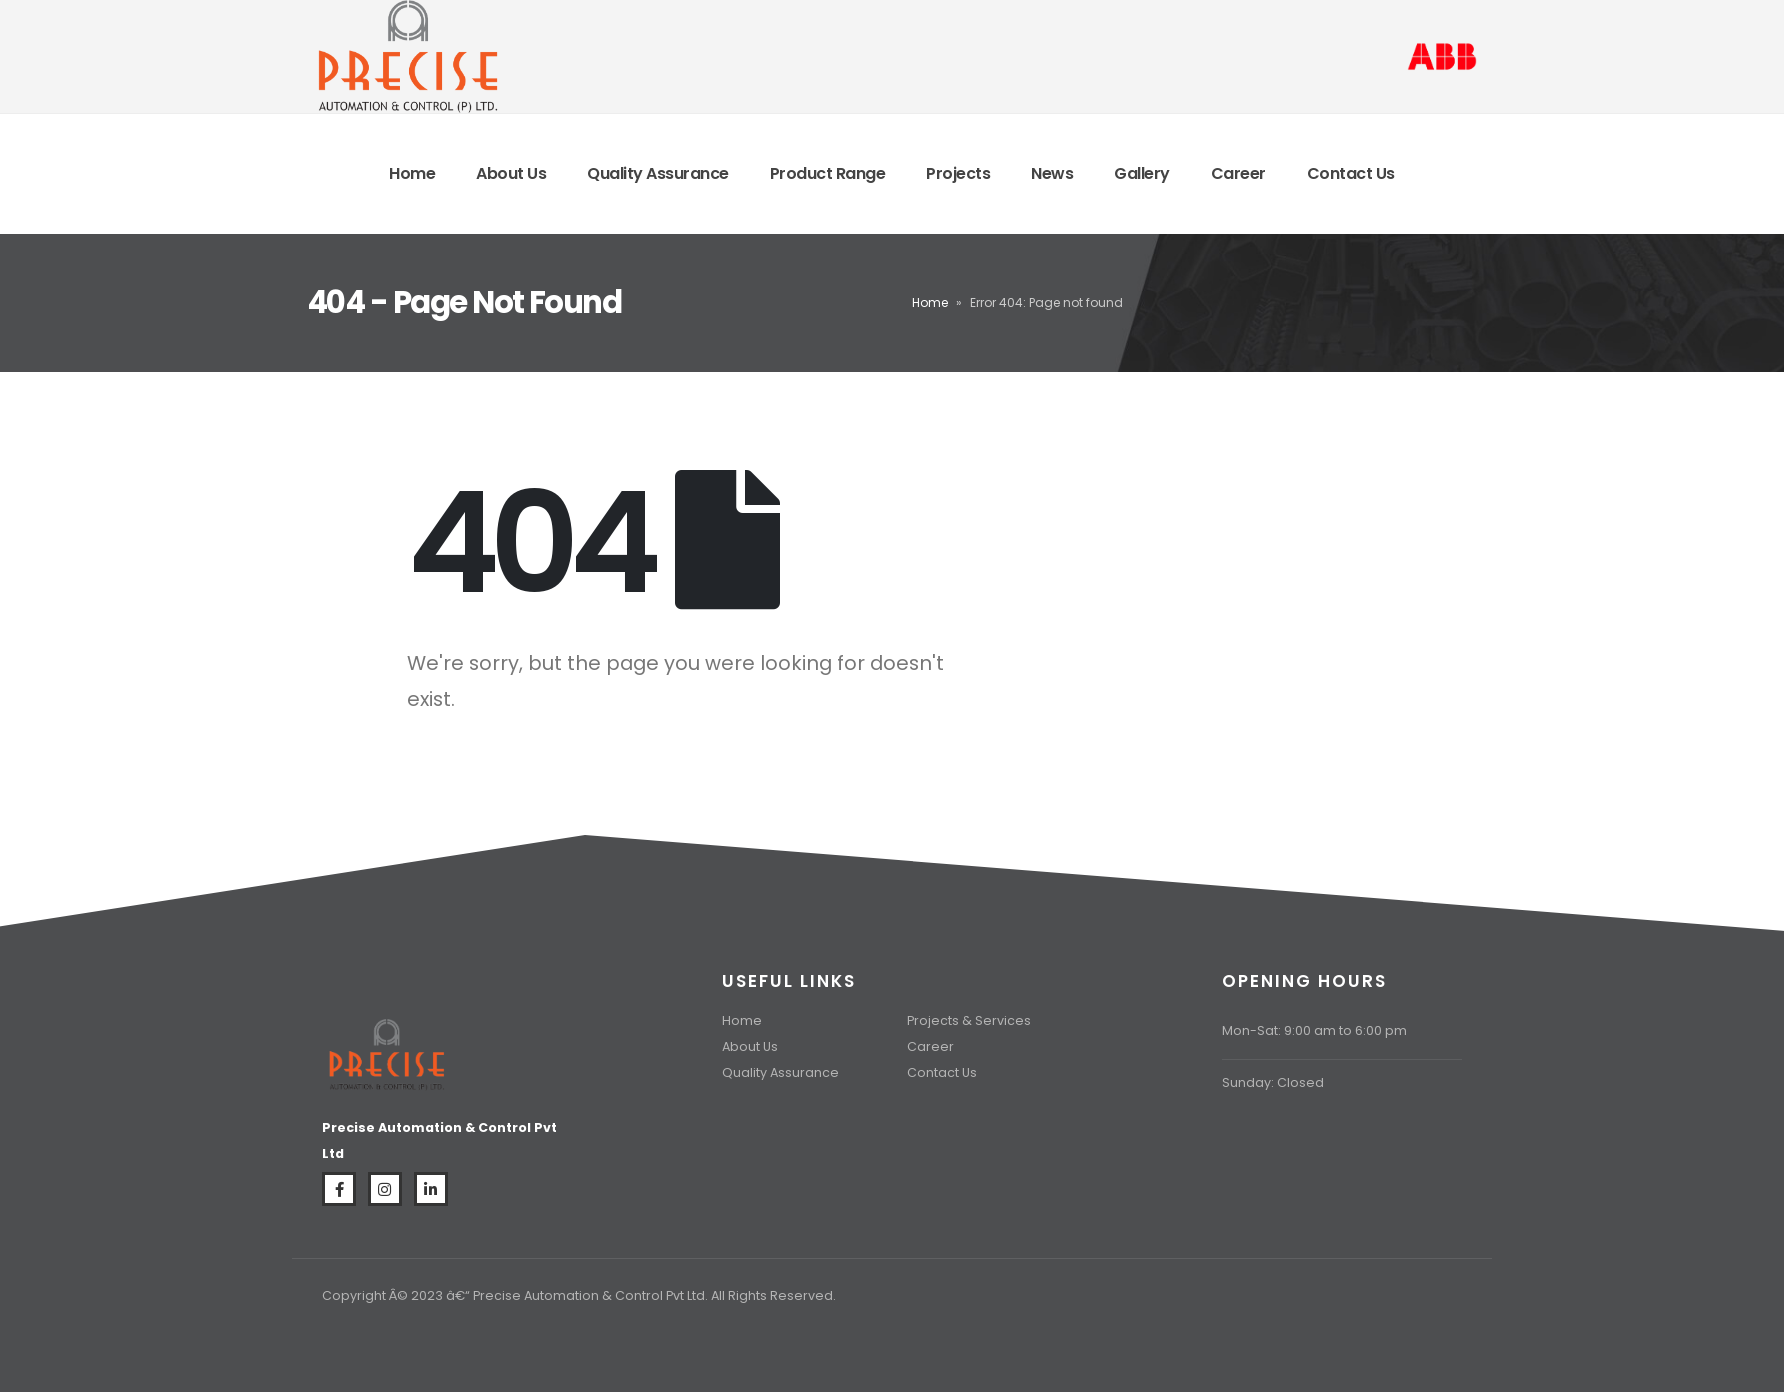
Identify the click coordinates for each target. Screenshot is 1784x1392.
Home (412, 173)
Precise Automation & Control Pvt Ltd (589, 1295)
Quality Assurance (658, 173)
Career (1238, 173)
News (1052, 173)
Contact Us (1351, 173)
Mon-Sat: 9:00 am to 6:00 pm (1314, 1030)
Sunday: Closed (1273, 1082)
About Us (511, 173)
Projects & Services (969, 1020)
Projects (958, 173)
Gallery (1142, 173)
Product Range (828, 173)
